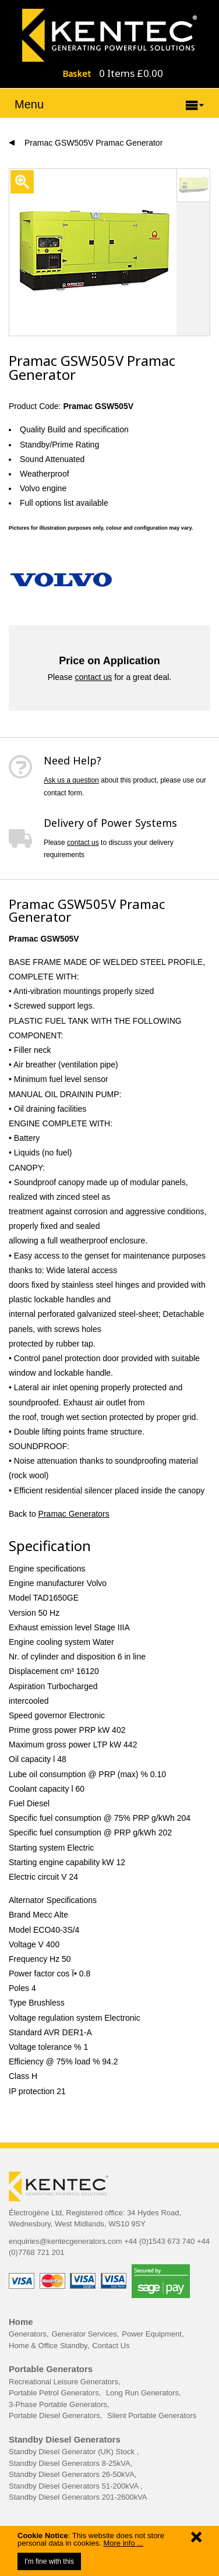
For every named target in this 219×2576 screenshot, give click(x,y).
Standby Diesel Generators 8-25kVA (69, 2463)
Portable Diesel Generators (54, 2415)
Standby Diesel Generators (65, 2439)
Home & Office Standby (48, 2345)
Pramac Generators (74, 1513)
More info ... (123, 2543)
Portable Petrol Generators (54, 2392)
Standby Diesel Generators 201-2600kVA (78, 2497)
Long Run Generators (142, 2392)
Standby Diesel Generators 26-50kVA (72, 2474)
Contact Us (110, 2345)
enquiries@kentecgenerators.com (65, 2241)
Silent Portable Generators (151, 2415)
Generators (28, 2334)
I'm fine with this (49, 2561)
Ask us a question (71, 780)
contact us (93, 677)
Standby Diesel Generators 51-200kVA (74, 2486)
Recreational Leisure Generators (63, 2381)
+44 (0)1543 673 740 (159, 2241)
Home (21, 2322)
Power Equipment (152, 2334)
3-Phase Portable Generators (58, 2404)
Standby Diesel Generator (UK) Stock (73, 2451)
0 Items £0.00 (131, 73)
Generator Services (84, 2334)
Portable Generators (51, 2369)
